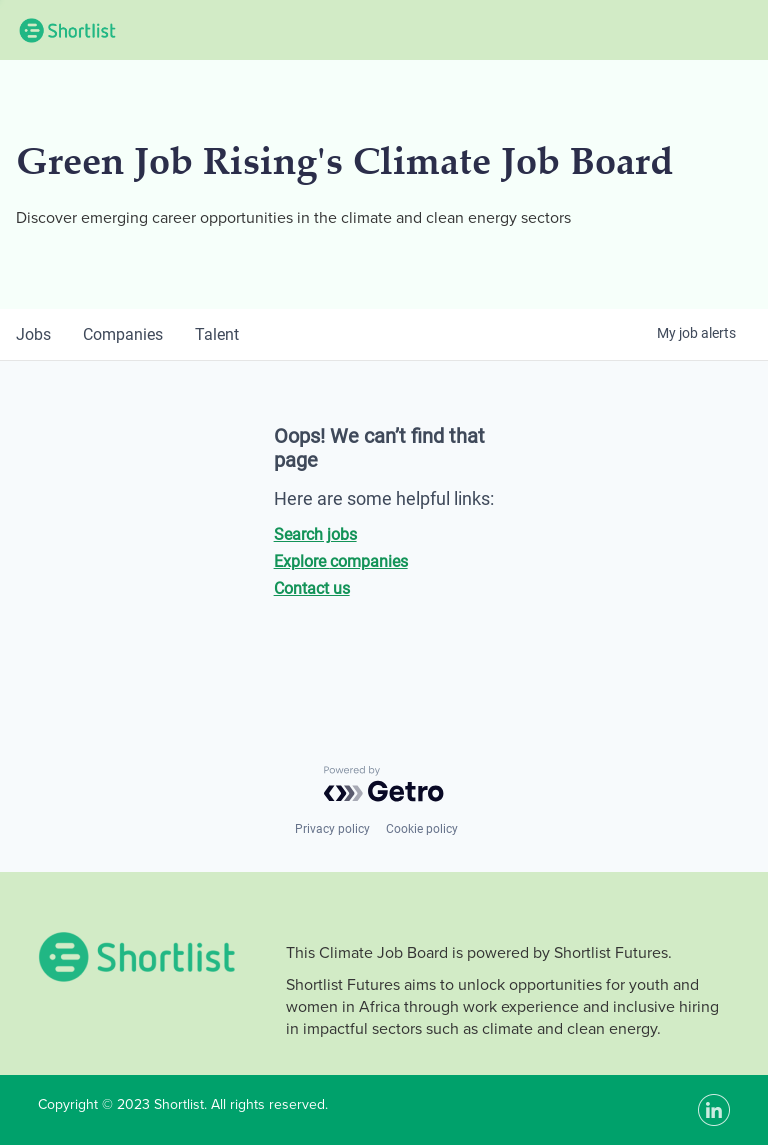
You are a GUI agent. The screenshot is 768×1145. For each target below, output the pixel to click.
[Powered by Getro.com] (384, 784)
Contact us (312, 588)
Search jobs (315, 534)
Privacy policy (332, 829)
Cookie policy (422, 829)
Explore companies (341, 561)
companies (123, 334)
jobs (33, 334)
